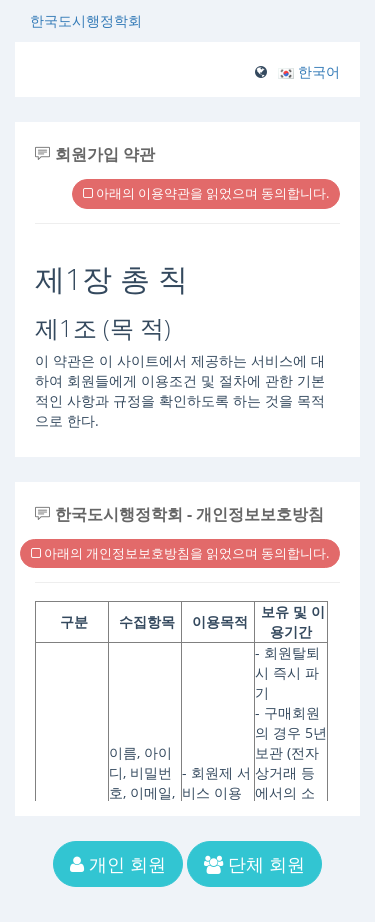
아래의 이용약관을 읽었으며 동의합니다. (206, 193)
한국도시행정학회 (86, 20)
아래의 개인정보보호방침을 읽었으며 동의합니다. (180, 553)
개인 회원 (118, 864)
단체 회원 (254, 864)
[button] (309, 71)
